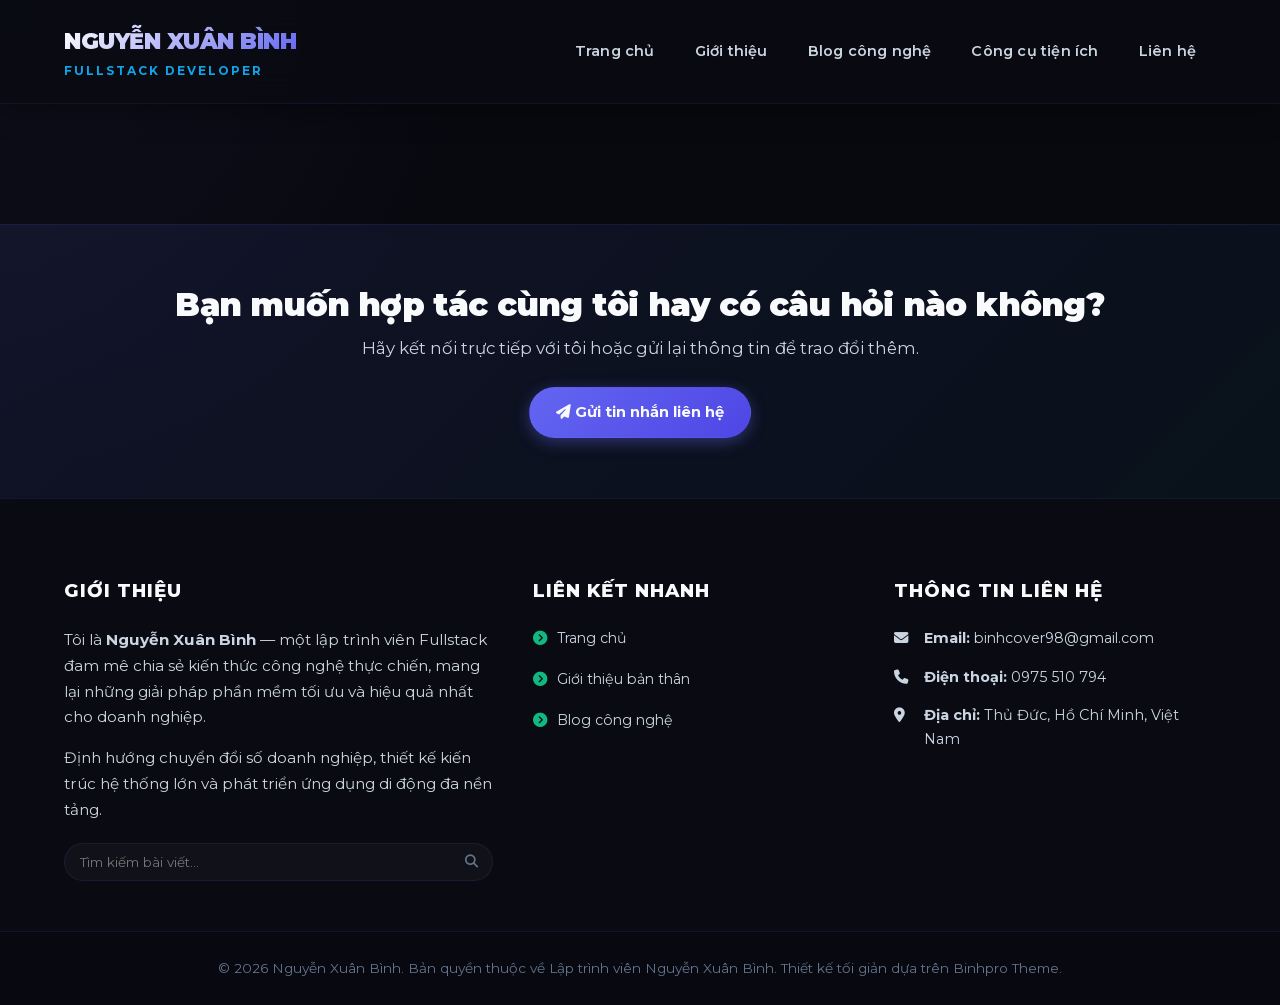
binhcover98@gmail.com (1068, 639)
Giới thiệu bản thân (626, 680)
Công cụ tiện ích (1034, 51)
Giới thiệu (731, 51)
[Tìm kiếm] (471, 862)
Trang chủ (615, 51)
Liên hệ (1167, 51)
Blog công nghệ (870, 51)
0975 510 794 (1059, 677)
